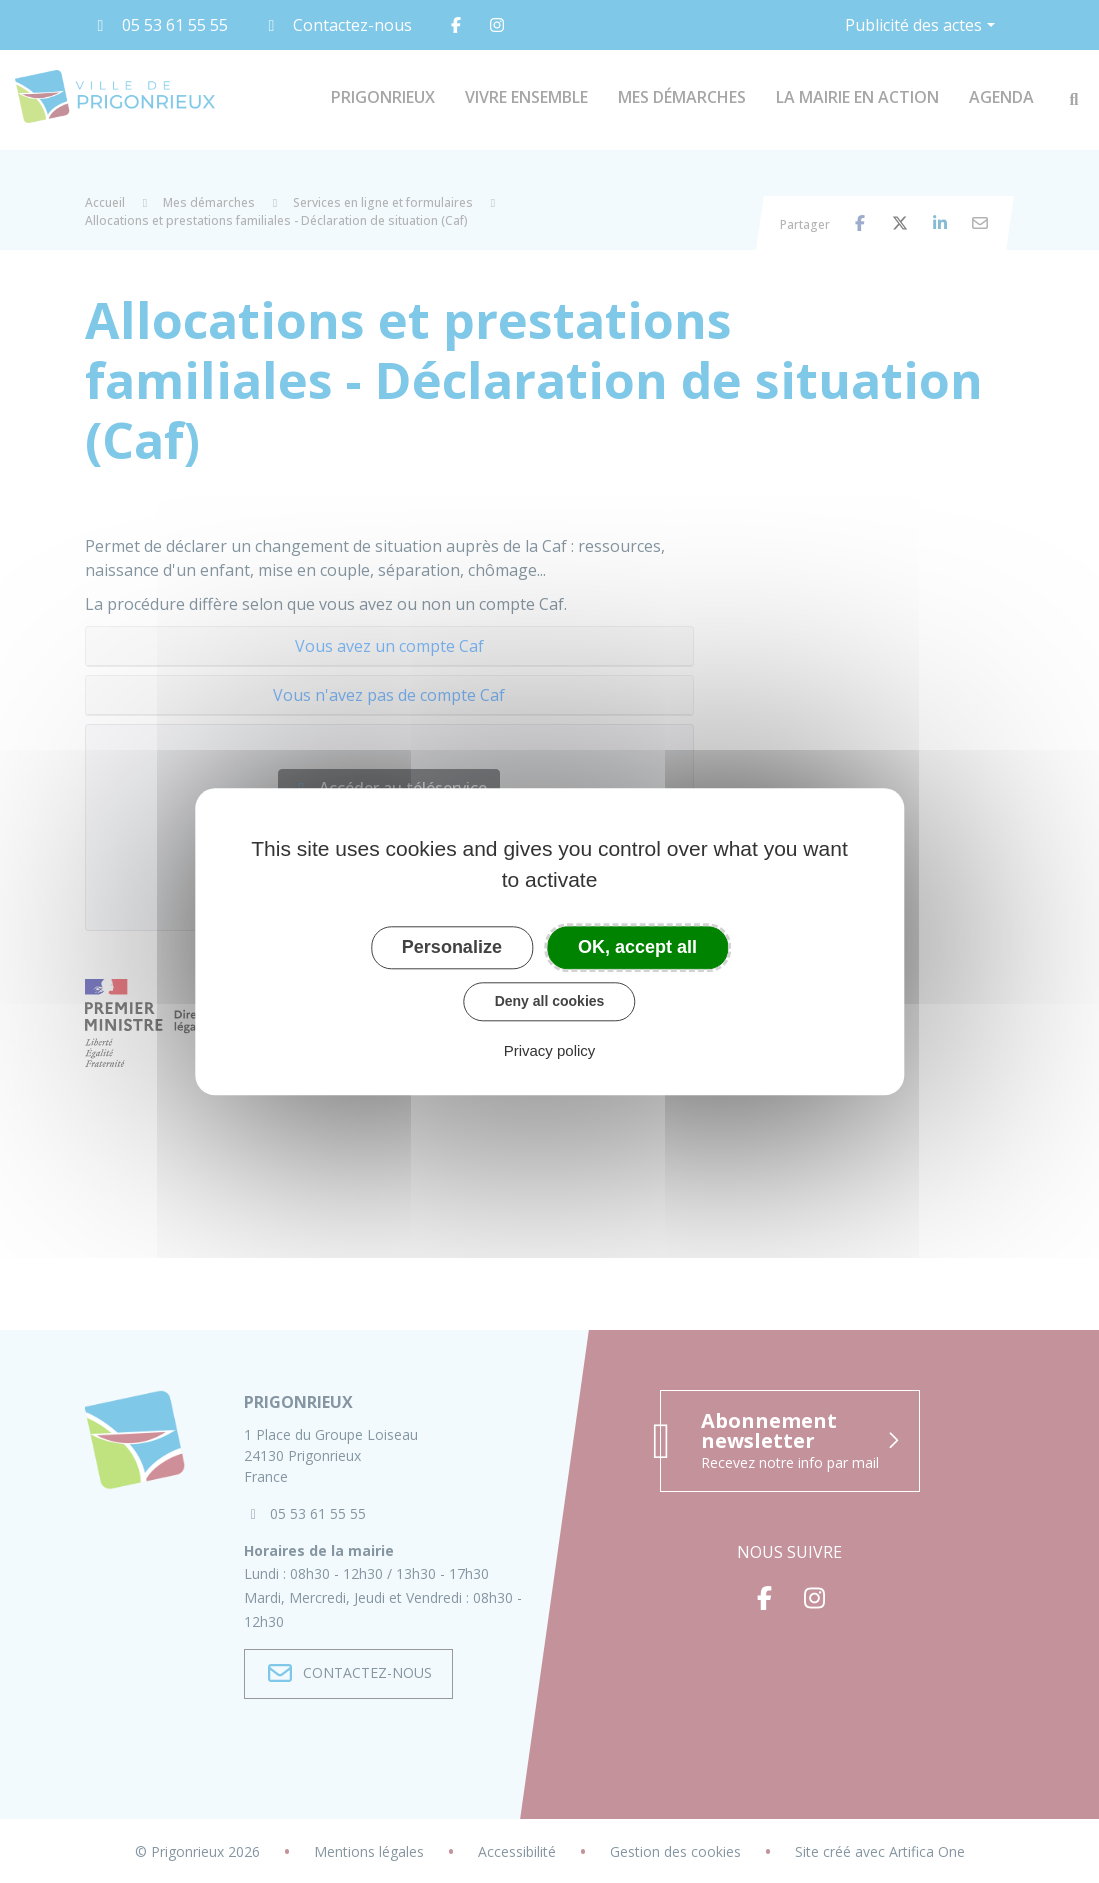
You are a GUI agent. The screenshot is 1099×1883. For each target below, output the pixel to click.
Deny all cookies (550, 1001)
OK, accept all (637, 947)
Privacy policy (550, 1050)
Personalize (452, 947)
